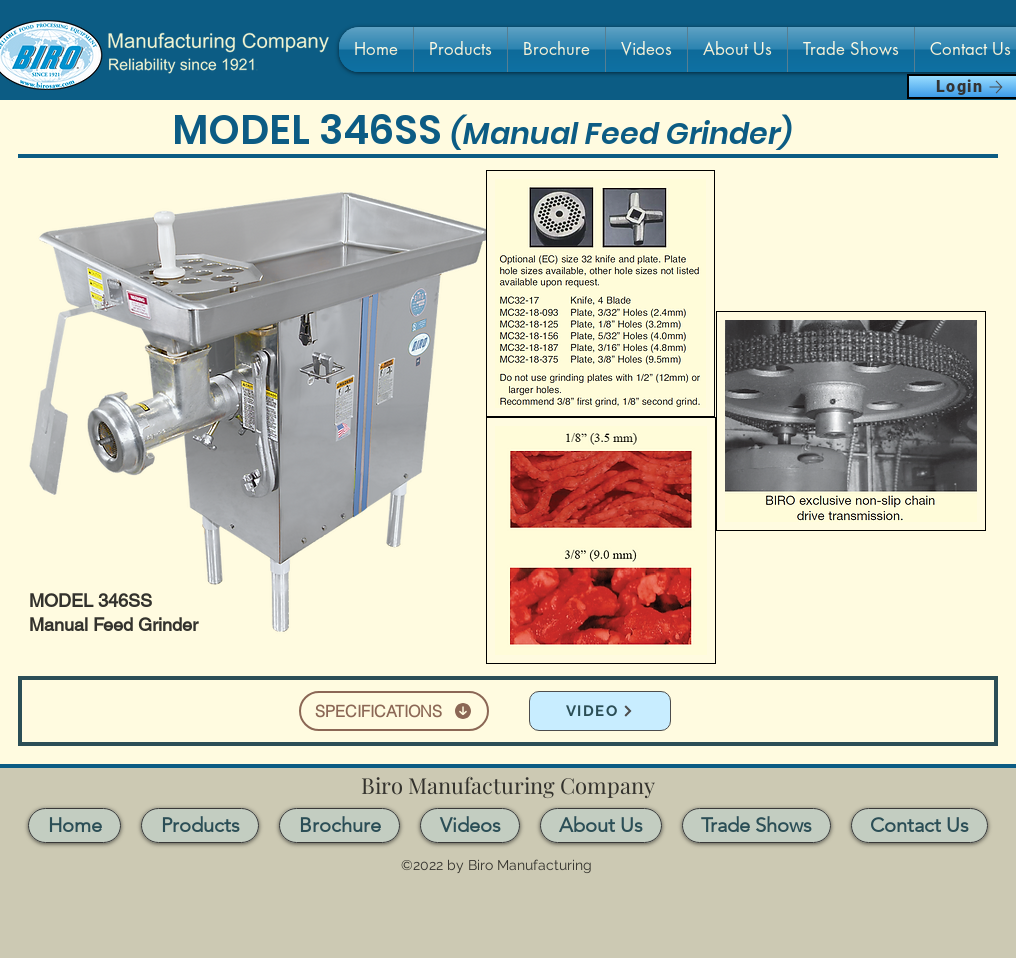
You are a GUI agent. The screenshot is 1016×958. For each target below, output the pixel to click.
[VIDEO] (600, 711)
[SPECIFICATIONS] (394, 711)
